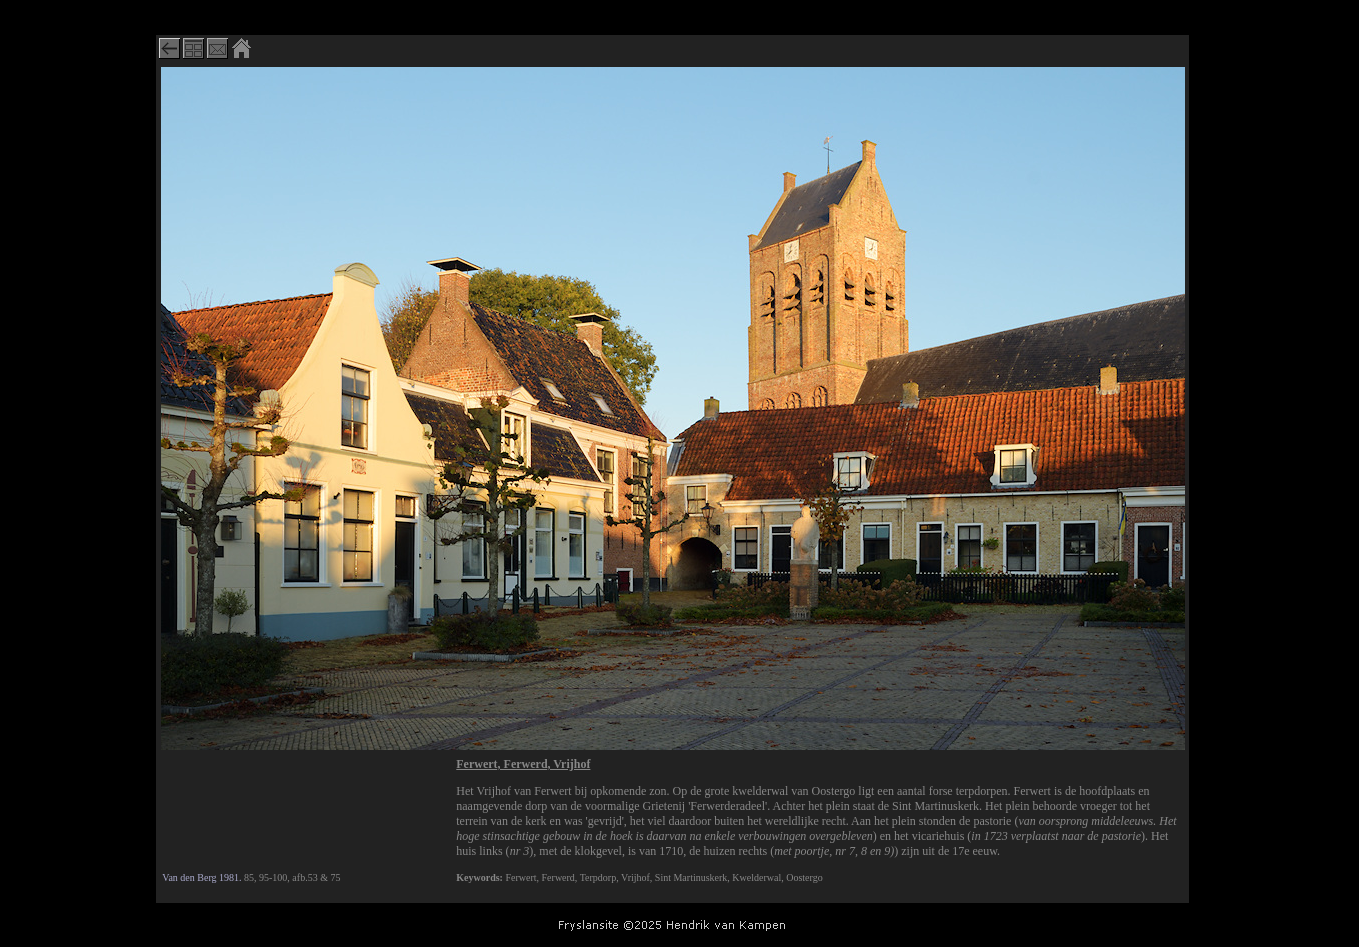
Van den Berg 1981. (201, 877)
